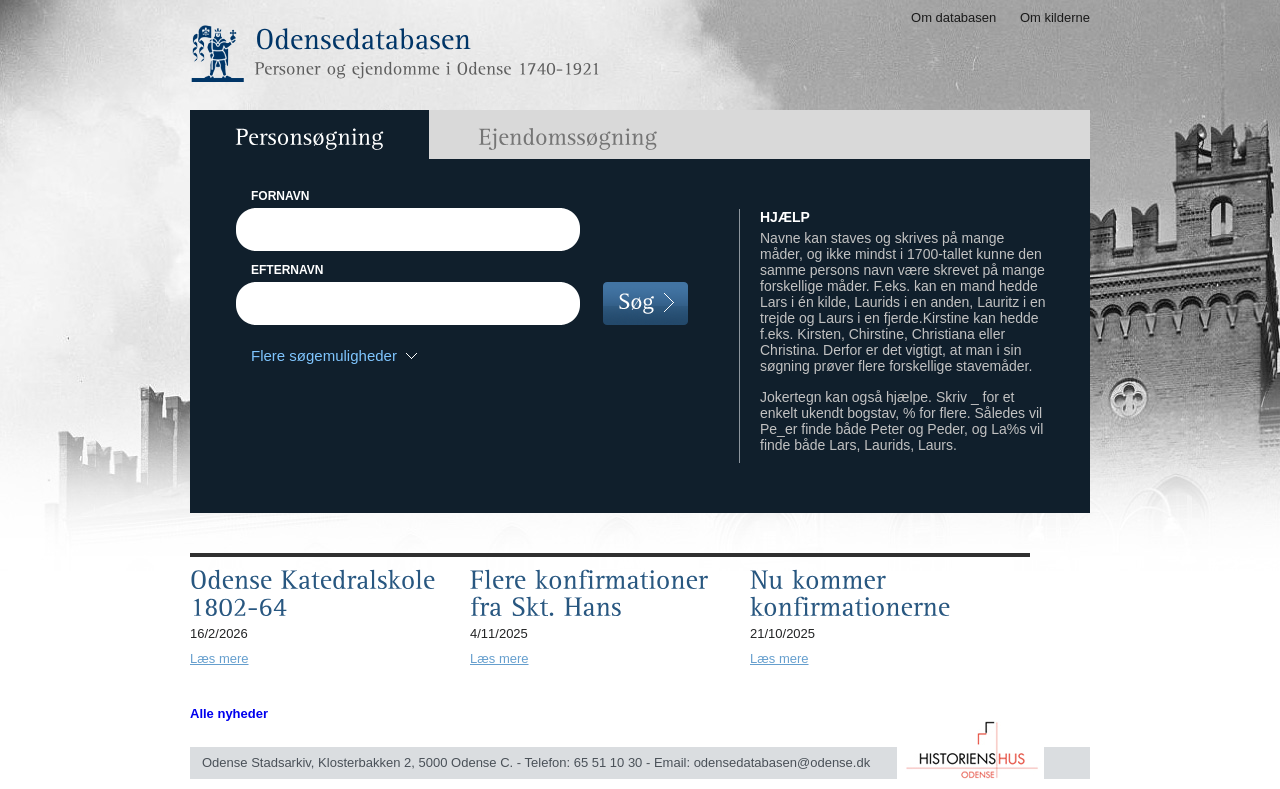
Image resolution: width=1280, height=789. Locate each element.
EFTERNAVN (287, 270)
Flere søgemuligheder (324, 355)
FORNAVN (280, 196)
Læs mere (219, 658)
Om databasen (953, 17)
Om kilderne (1055, 17)
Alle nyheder (229, 713)
